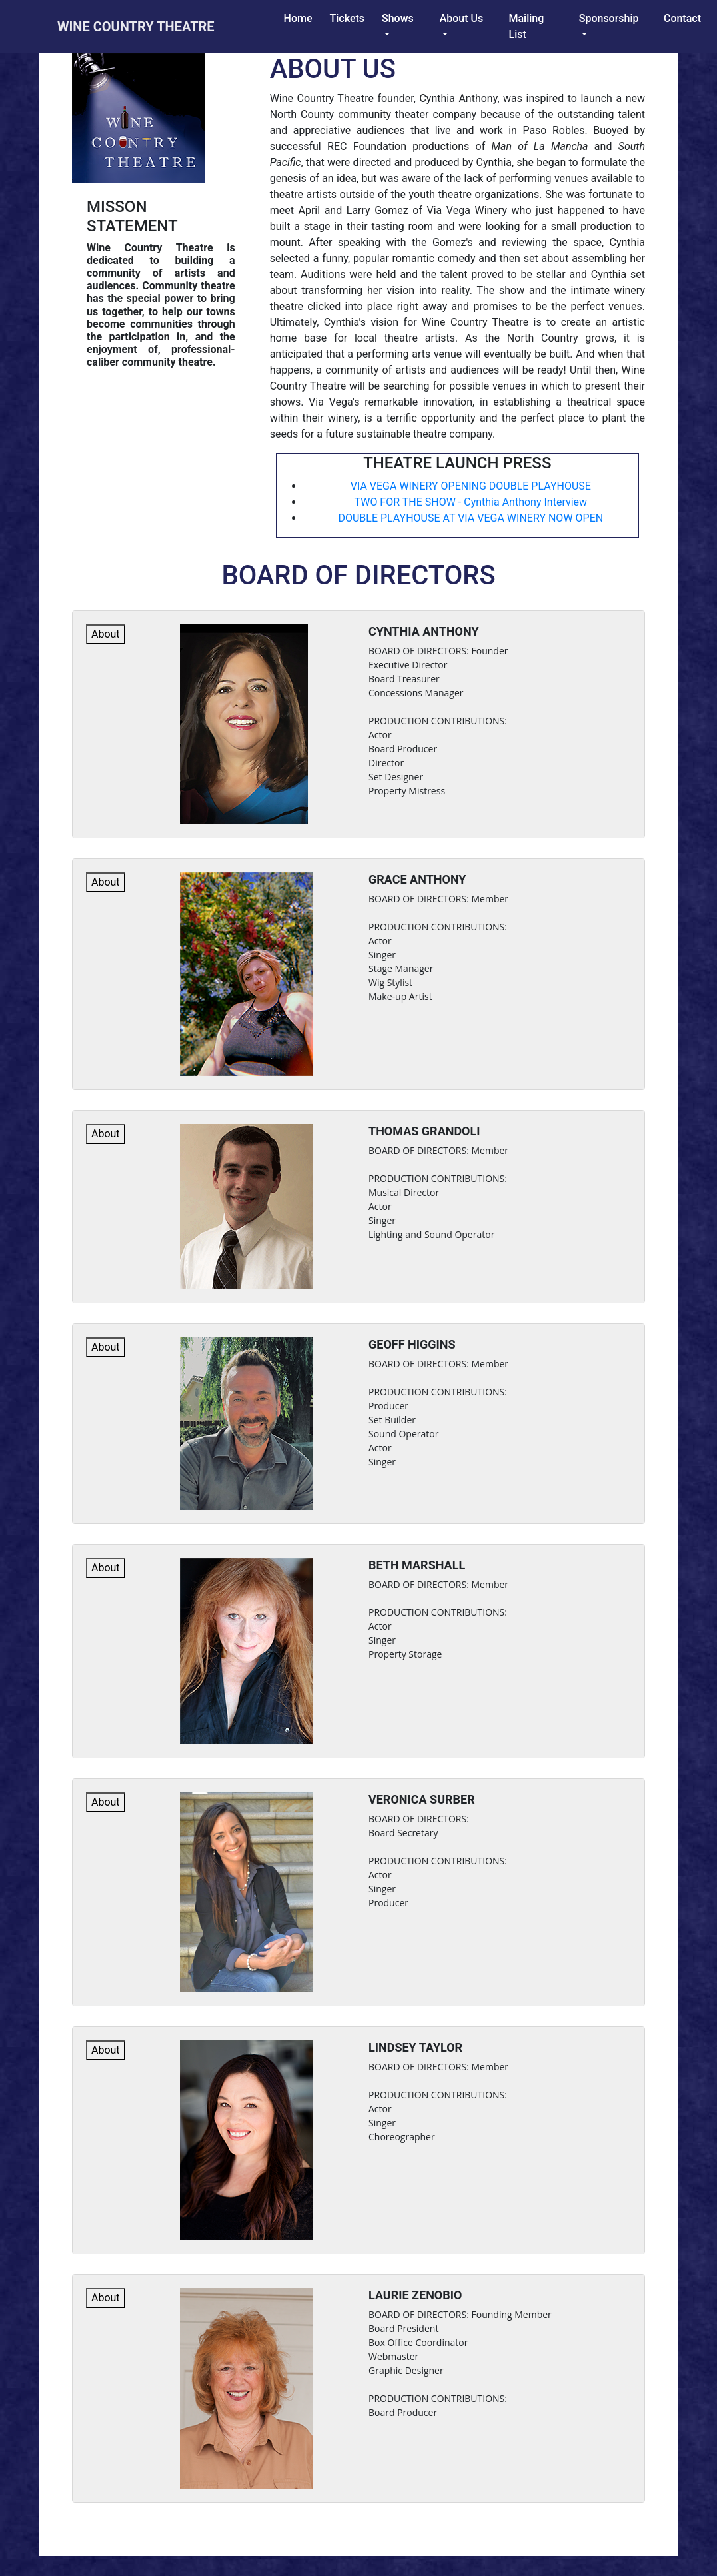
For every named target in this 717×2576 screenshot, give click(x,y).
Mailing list (538, 26)
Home (301, 18)
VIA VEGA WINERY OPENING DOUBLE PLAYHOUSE (471, 486)
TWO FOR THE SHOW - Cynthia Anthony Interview (471, 502)
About (105, 634)
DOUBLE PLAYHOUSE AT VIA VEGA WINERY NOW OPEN (470, 518)
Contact (682, 18)
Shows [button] (398, 18)
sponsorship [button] (609, 18)
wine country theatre (136, 27)
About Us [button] (462, 18)
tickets (347, 18)
